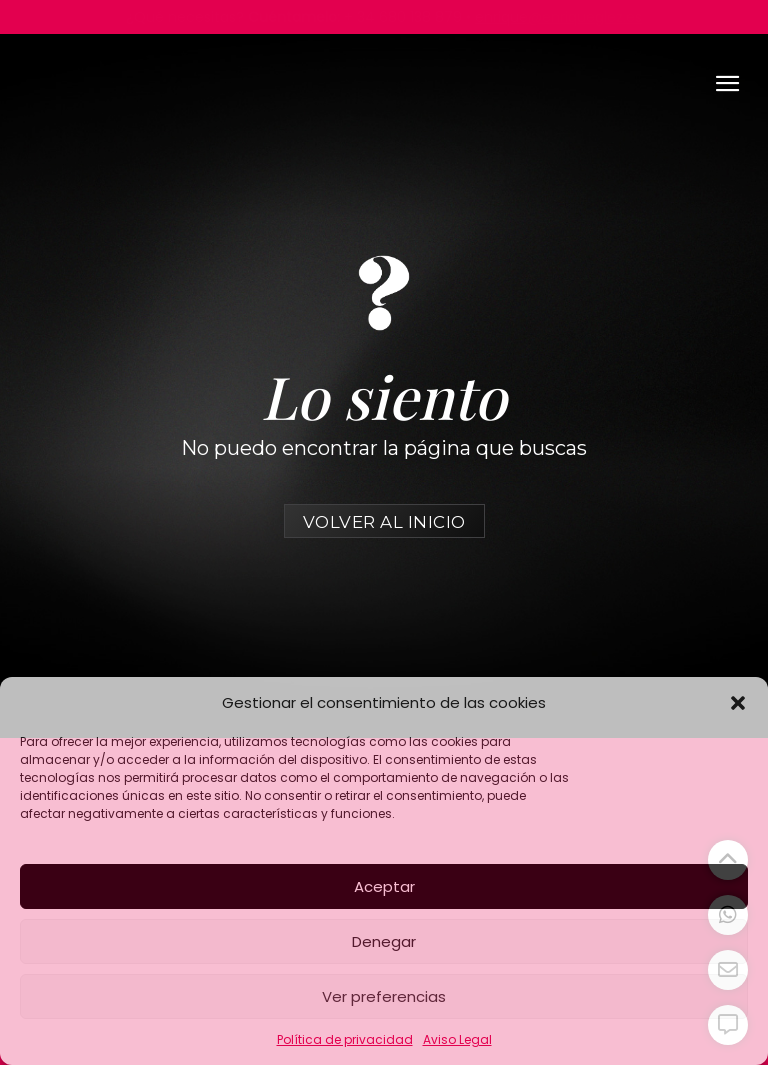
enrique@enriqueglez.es (558, 17)
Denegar (384, 941)
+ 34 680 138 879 (403, 17)
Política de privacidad (345, 1039)
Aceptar (384, 886)
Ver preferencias (384, 996)
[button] (738, 703)
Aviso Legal (457, 1039)
